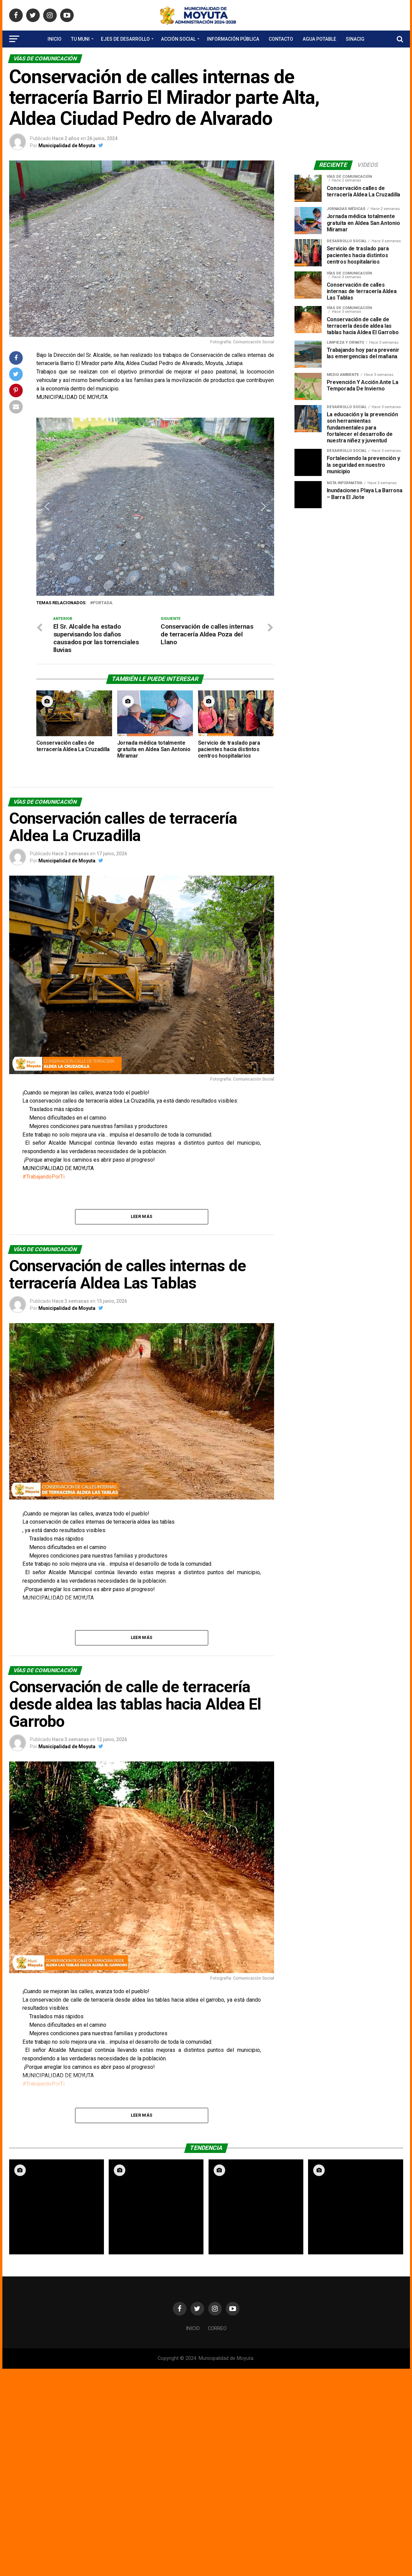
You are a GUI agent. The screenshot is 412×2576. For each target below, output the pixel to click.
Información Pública (233, 39)
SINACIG (355, 39)
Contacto (281, 39)
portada (102, 603)
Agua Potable (319, 39)
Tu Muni (80, 39)
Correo (217, 2328)
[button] (46, 506)
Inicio (54, 39)
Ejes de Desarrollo (125, 39)
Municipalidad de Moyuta (66, 145)
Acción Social (178, 39)
